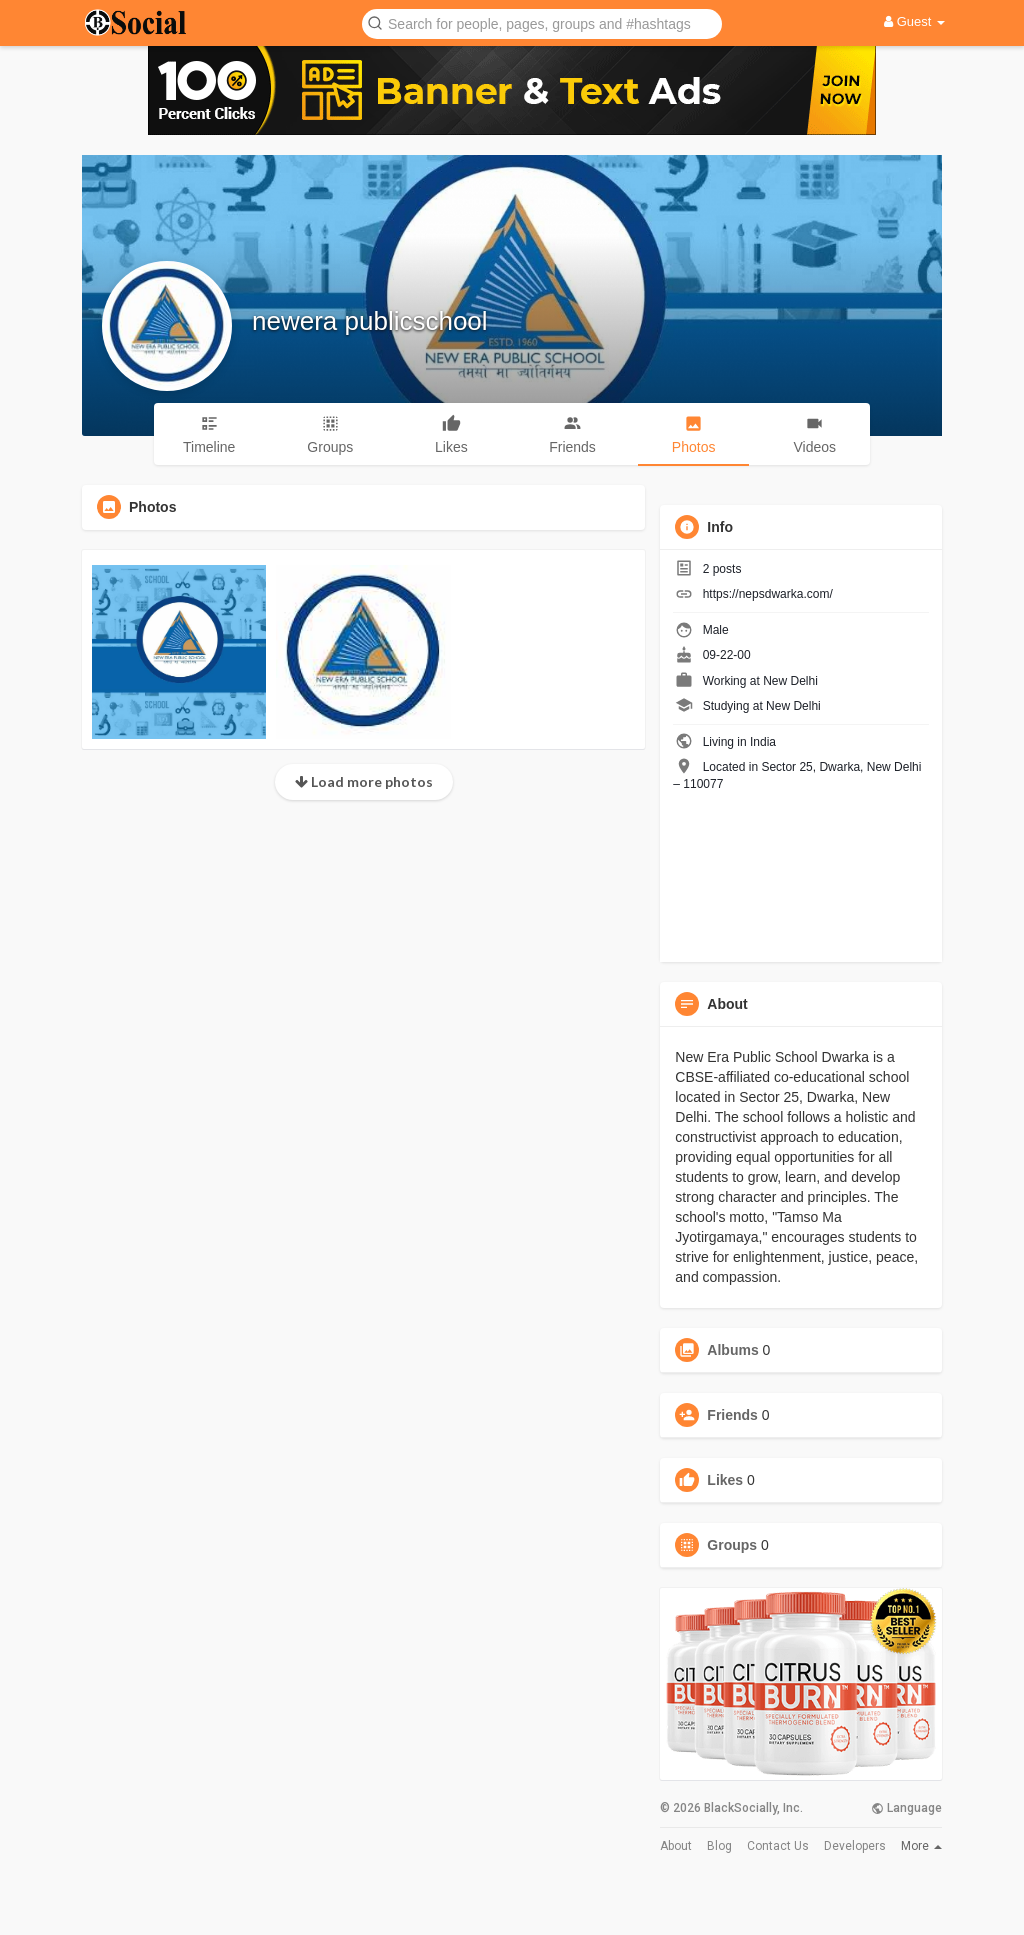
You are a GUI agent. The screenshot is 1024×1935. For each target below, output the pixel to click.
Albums (732, 1350)
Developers (855, 1846)
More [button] (921, 1846)
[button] (542, 22)
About (676, 1846)
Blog (719, 1846)
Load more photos (364, 781)
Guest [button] (914, 21)
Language (906, 1808)
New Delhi (790, 681)
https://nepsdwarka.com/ (768, 594)
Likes (725, 1480)
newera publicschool (370, 321)
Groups (732, 1545)
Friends (732, 1415)
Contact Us (778, 1846)
